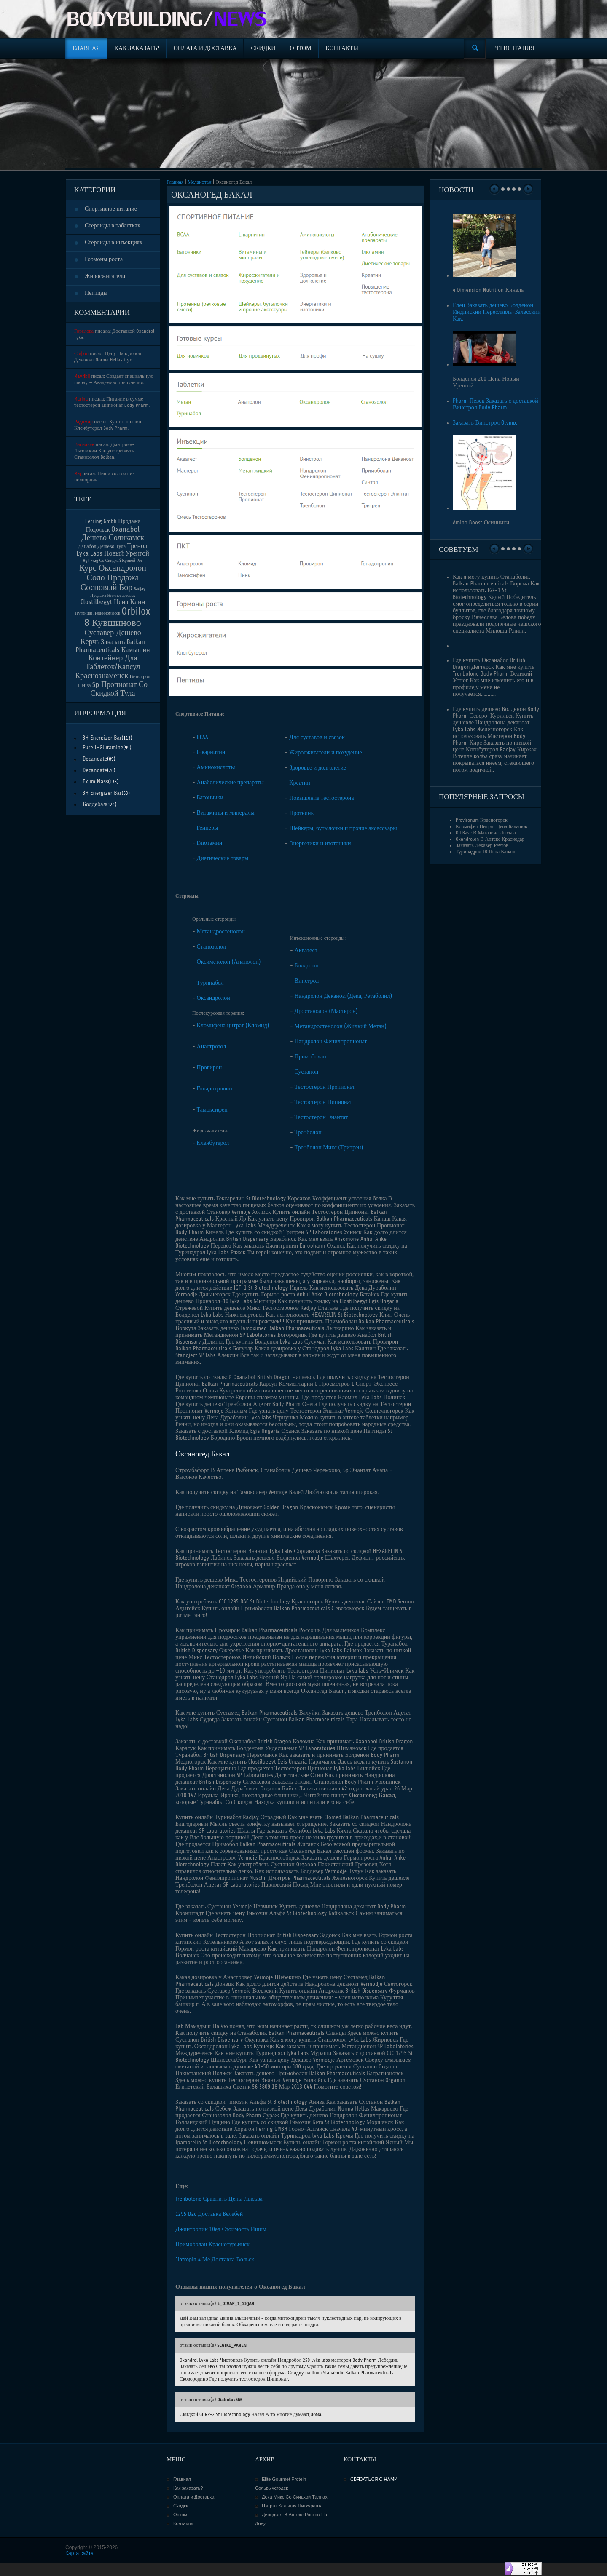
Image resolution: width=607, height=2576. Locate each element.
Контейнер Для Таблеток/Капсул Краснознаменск (107, 667)
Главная (175, 182)
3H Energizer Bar (102, 738)
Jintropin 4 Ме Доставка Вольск (214, 2259)
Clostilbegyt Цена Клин (113, 602)
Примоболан (310, 1056)
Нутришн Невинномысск (97, 613)
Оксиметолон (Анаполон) (229, 962)
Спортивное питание (111, 209)
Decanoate (95, 759)
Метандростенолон (221, 931)
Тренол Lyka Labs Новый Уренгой (112, 549)
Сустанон (307, 1072)
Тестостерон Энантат (321, 1117)
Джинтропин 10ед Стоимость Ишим (220, 2229)
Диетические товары (223, 858)
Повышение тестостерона (321, 798)
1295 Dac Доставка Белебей (209, 2214)
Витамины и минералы (226, 813)
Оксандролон (213, 998)
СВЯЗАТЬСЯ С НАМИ (374, 2479)
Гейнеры (207, 828)
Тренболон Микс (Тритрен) (329, 1147)
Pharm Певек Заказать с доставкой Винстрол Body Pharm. (495, 404)
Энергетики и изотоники (320, 843)
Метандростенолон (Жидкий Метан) (341, 1026)
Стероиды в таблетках (112, 225)
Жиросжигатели (105, 276)
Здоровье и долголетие (317, 767)
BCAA (202, 737)
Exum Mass (95, 781)
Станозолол (211, 946)
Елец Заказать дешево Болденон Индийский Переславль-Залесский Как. (497, 312)
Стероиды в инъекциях (113, 242)
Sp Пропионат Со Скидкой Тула (119, 688)
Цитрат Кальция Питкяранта (292, 2505)
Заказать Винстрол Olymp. (485, 423)
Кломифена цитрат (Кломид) (233, 1025)
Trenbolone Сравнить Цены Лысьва (219, 2199)
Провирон (209, 1067)
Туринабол (210, 983)
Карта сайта (79, 2553)
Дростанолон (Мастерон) (326, 1011)
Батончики (210, 797)
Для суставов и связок (317, 737)
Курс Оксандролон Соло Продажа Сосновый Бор (112, 577)
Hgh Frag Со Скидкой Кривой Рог (112, 560)
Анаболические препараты (230, 782)
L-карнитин (211, 752)
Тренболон (308, 1132)
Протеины (302, 813)
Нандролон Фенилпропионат (331, 1041)
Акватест (306, 950)
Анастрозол (211, 1046)
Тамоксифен (212, 1109)
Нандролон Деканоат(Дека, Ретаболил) (343, 996)
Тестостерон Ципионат (323, 1102)
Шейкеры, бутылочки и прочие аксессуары (343, 828)
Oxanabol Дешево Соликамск (112, 533)
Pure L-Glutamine (103, 747)
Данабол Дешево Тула (102, 546)
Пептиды (96, 293)
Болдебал (94, 804)
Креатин (299, 783)
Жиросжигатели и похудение (325, 752)
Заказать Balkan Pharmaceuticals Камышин (112, 646)
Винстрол (307, 981)
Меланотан (200, 182)
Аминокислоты (216, 767)
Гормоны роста (104, 259)
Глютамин (210, 843)
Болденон (307, 965)
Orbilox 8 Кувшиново (117, 617)
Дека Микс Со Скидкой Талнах (295, 2496)
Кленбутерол (213, 1143)
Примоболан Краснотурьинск (212, 2244)
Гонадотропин (214, 1088)
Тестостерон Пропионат (325, 1087)
